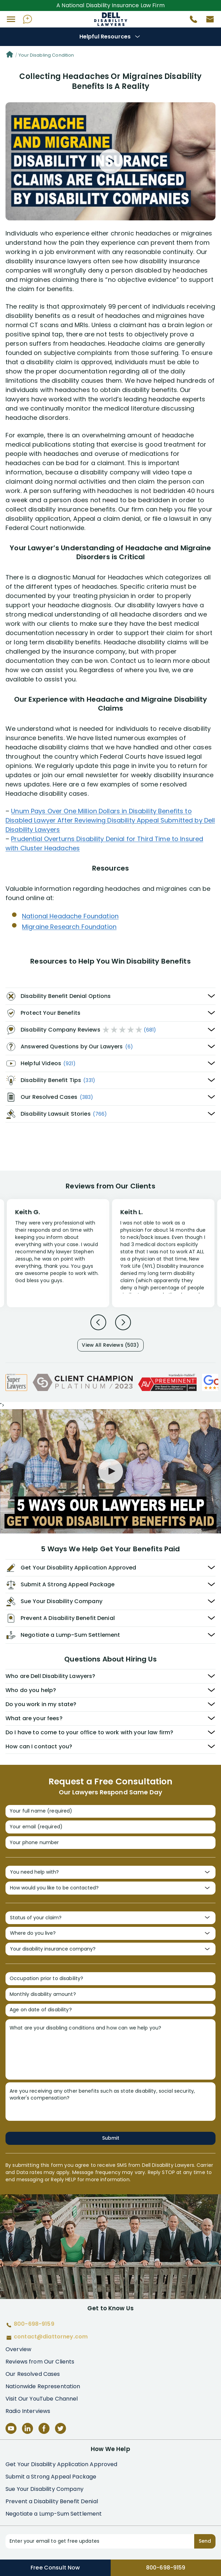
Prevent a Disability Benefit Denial (51, 2501)
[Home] (9, 55)
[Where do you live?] (110, 1933)
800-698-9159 (166, 2568)
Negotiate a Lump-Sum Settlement (53, 2514)
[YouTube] (10, 2428)
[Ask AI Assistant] (27, 19)
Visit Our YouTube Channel (41, 2399)
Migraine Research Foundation (69, 926)
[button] (10, 19)
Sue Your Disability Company (44, 2489)
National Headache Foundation (70, 916)
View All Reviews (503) (110, 1345)
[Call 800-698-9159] (191, 21)
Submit (110, 2138)
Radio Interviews (27, 2411)
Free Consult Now (55, 2568)
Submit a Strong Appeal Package (50, 2477)
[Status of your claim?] (110, 1917)
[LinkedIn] (27, 2428)
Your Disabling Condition (46, 55)
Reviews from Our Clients (39, 2362)
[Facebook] (43, 2428)
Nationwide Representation (42, 2386)
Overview (18, 2349)
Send (205, 2541)
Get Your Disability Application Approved (61, 2464)
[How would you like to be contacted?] (110, 1888)
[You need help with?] (110, 1872)
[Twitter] (60, 2428)
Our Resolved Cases (32, 2374)
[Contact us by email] (207, 21)
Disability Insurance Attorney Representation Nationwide (110, 19)
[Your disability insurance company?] (110, 1949)
